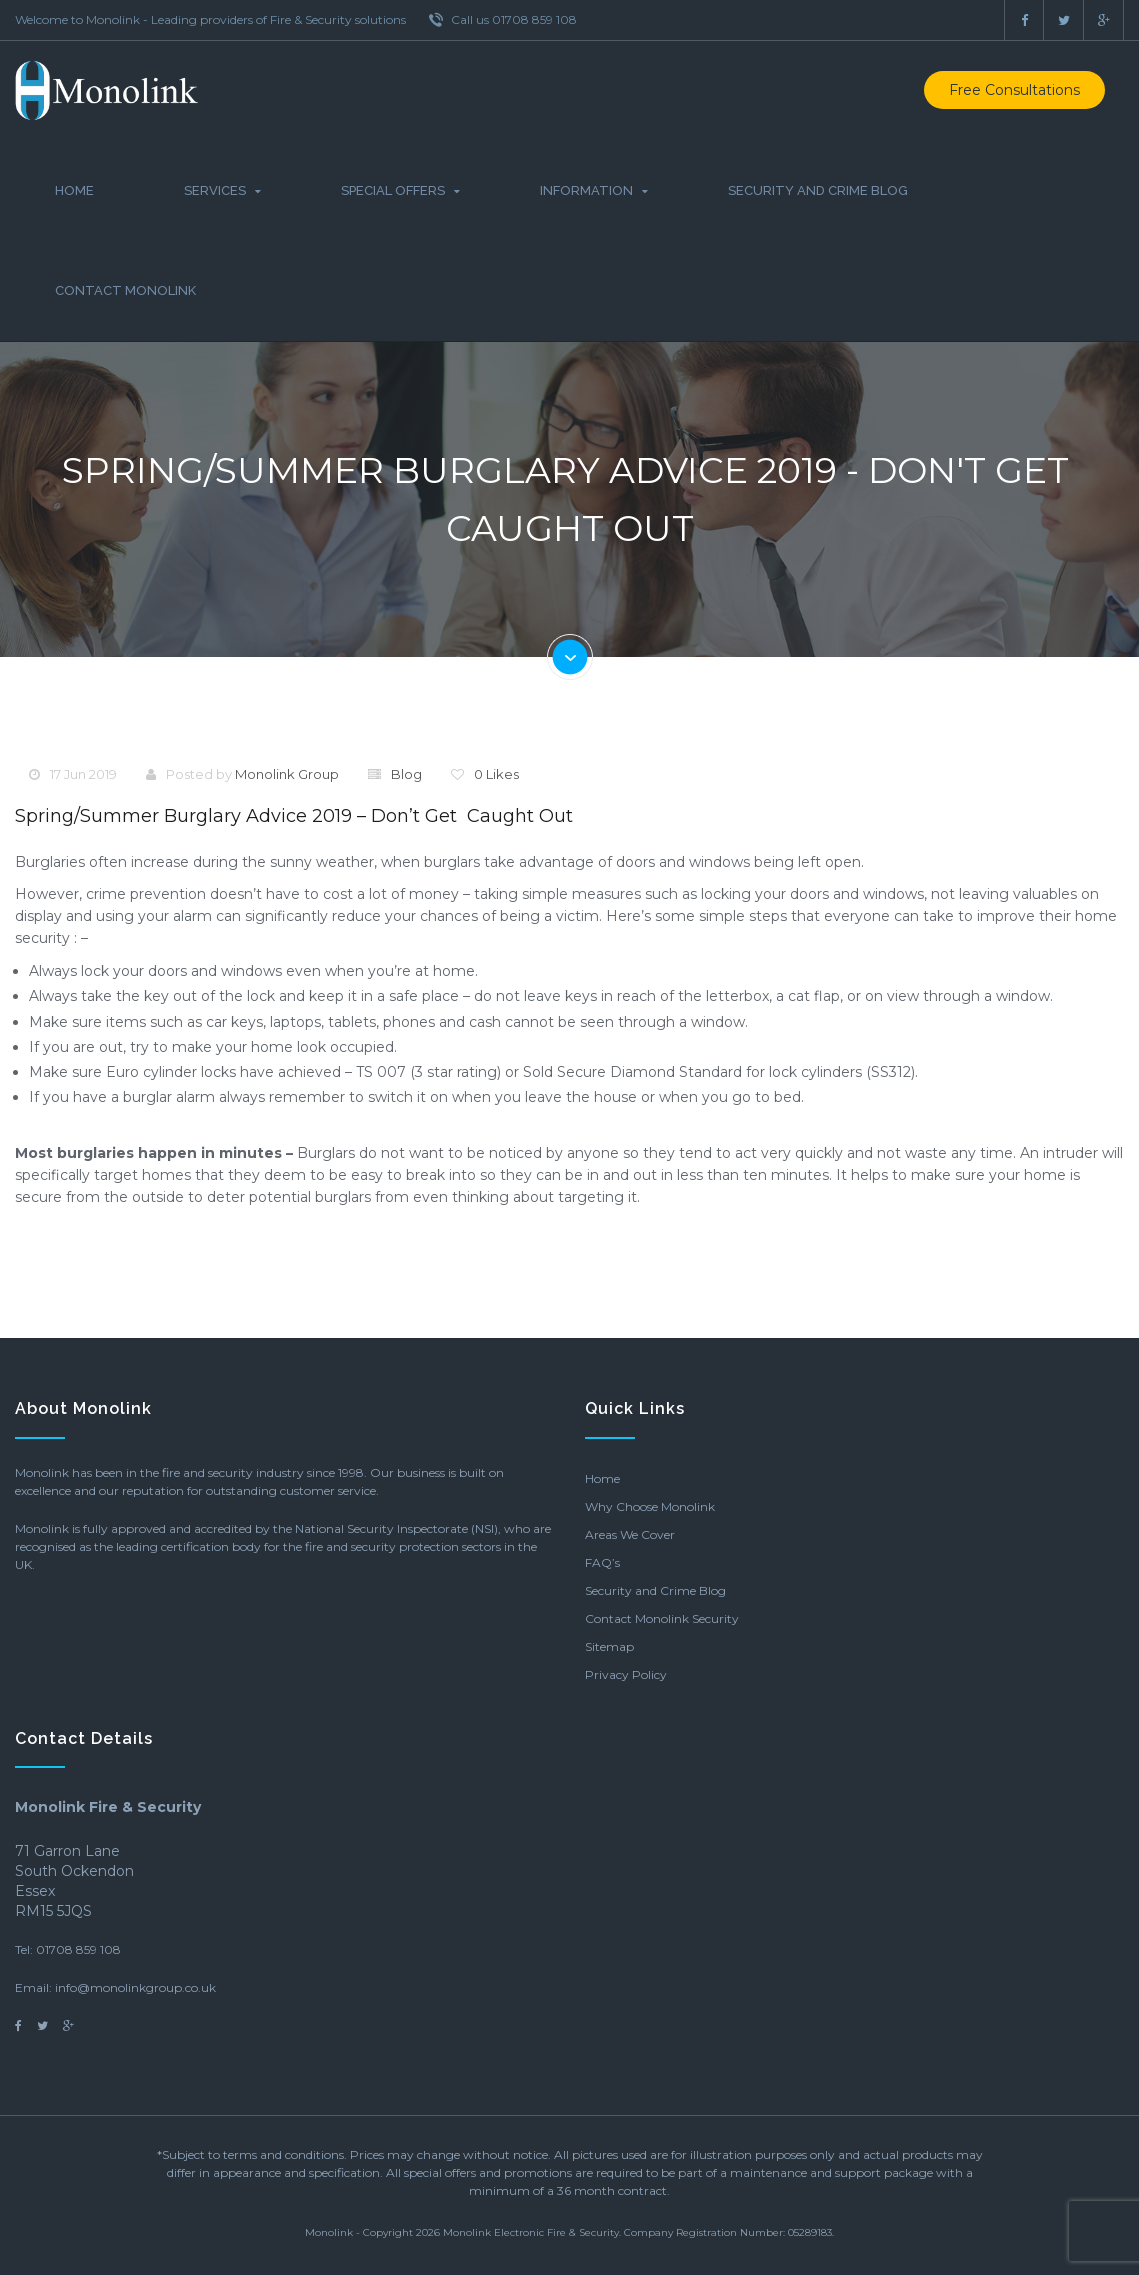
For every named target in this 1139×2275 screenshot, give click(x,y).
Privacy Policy (626, 1674)
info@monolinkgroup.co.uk (135, 1987)
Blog (406, 774)
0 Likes (496, 774)
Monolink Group (287, 774)
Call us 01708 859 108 (503, 20)
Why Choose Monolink (650, 1506)
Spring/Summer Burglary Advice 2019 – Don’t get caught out (294, 816)
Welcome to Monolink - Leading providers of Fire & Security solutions (210, 19)
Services (215, 190)
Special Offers (393, 190)
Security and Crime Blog (818, 190)
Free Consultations (1014, 90)
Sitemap (609, 1646)
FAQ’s (602, 1562)
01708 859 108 (78, 1949)
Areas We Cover (630, 1534)
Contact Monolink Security (662, 1618)
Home (74, 190)
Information (586, 190)
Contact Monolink (125, 290)
